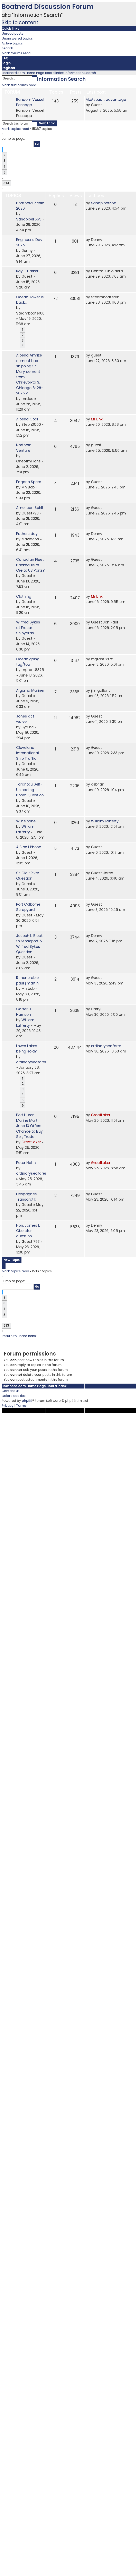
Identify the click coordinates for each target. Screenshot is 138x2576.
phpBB (27, 1400)
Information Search (61, 79)
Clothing (23, 596)
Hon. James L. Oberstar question (28, 1231)
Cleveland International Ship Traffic (27, 753)
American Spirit (29, 507)
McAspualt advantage (106, 99)
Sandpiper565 (29, 219)
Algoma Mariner (30, 690)
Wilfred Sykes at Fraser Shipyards (28, 628)
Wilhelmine (26, 821)
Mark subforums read (19, 85)
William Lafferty (105, 821)
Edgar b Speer (28, 481)
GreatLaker (31, 1142)
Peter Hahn (26, 1162)
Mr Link (97, 419)
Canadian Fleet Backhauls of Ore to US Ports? (30, 565)
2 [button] (4, 155)
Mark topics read (15, 128)
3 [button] (4, 161)
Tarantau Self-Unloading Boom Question (30, 790)
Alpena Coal (27, 419)
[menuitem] (12, 33)
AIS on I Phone (28, 847)
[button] (2, 133)
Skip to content (20, 22)
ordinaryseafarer (31, 1062)
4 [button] (4, 167)
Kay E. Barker (27, 271)
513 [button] (6, 183)
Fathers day (27, 533)
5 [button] (4, 172)
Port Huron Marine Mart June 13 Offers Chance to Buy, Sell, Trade (29, 1126)
